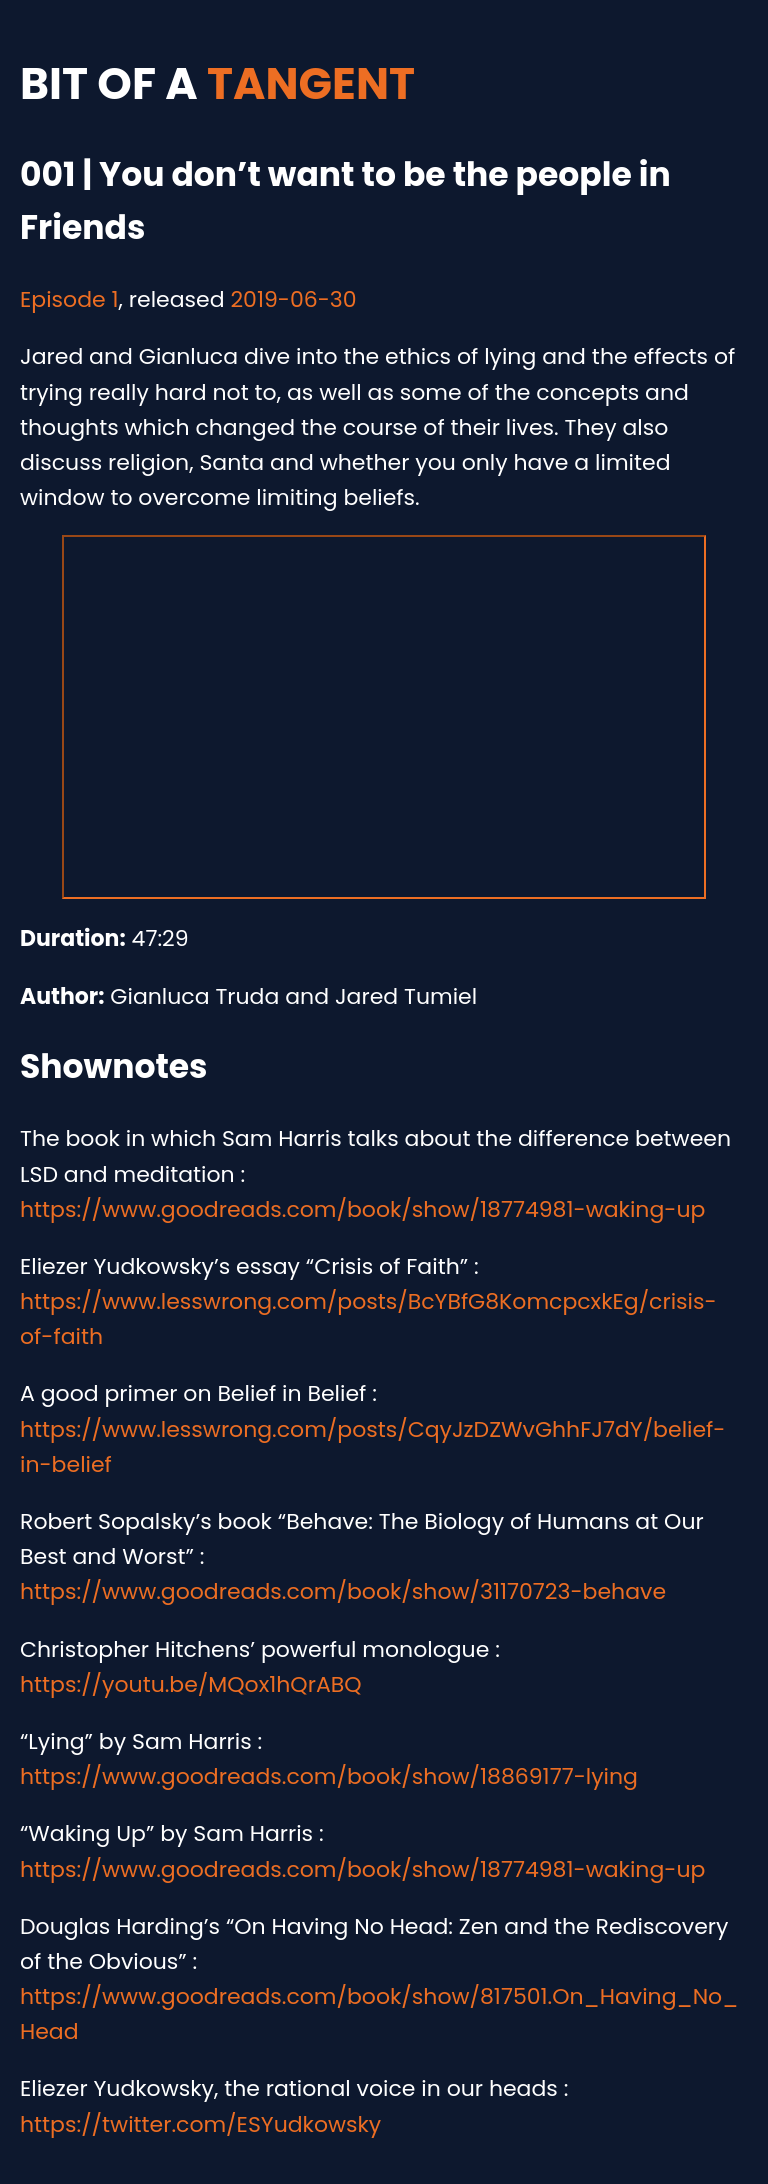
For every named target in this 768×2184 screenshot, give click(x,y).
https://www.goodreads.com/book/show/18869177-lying (329, 1776)
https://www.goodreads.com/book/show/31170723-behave (343, 1591)
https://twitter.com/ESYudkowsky (200, 2124)
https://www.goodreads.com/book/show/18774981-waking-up (362, 1209)
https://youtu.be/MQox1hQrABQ (191, 1684)
